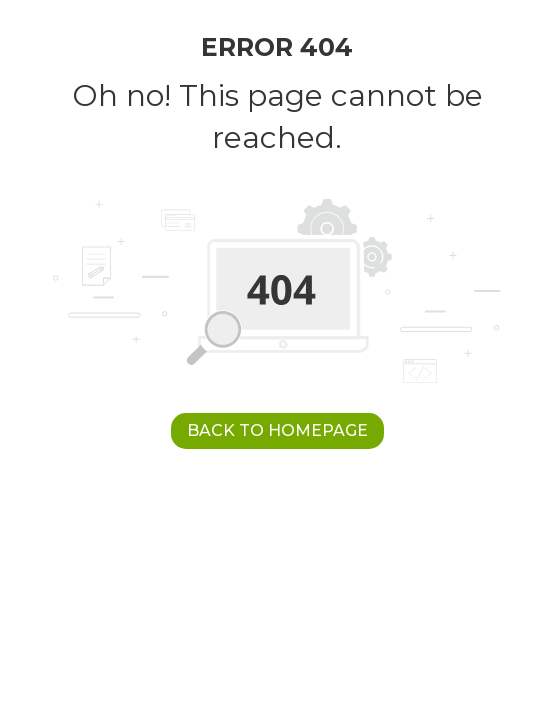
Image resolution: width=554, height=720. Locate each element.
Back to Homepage (277, 430)
